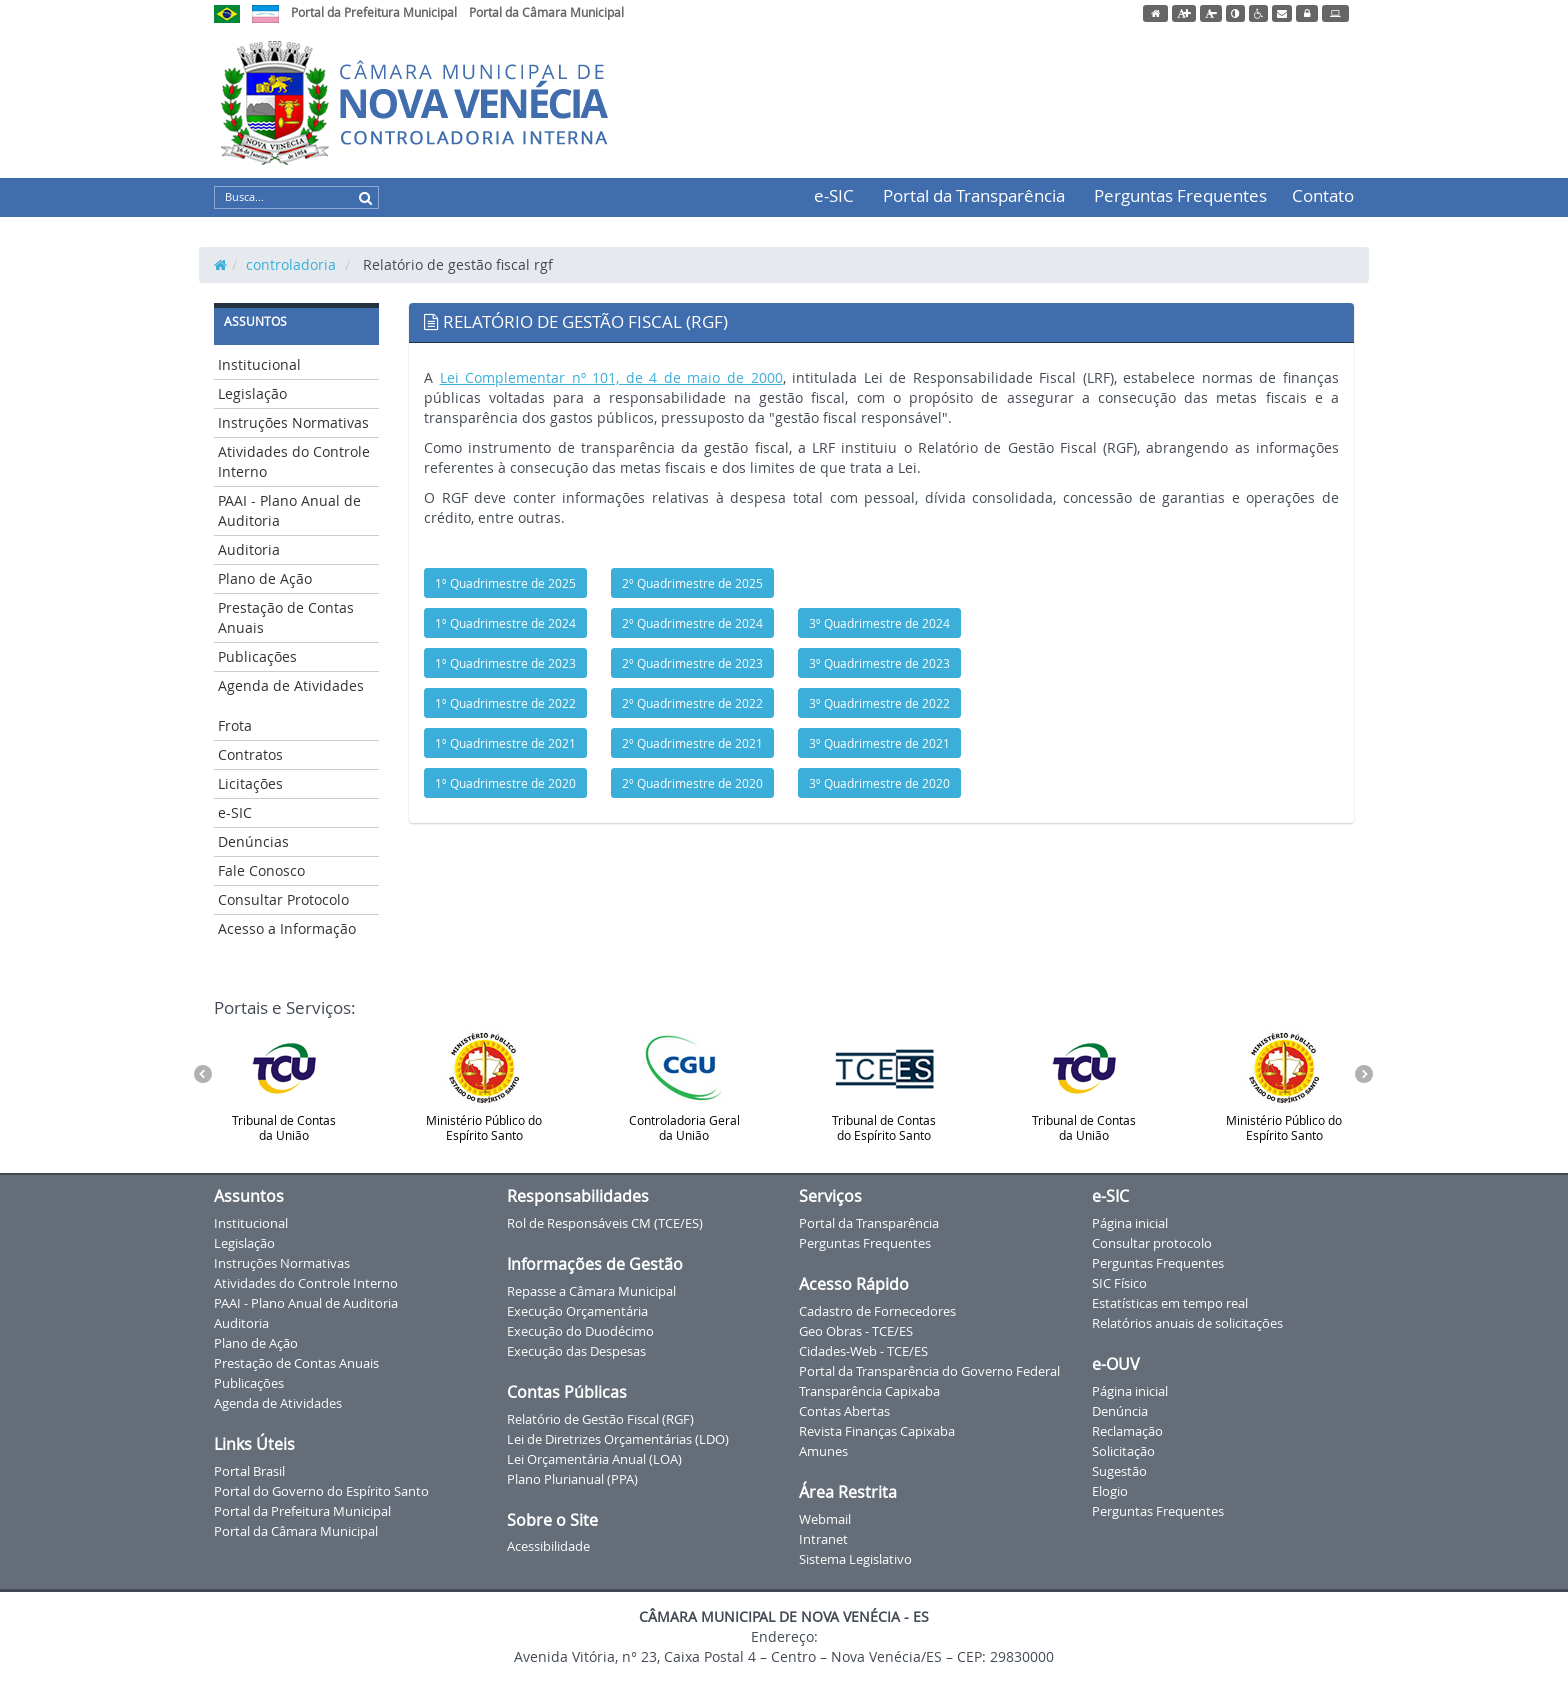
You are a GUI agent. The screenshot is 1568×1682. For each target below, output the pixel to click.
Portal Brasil (249, 1471)
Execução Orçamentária (577, 1311)
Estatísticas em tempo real (1170, 1303)
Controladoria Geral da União (684, 1085)
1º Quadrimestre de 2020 (505, 783)
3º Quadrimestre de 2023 (879, 663)
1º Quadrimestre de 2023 (505, 663)
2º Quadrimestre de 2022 (692, 703)
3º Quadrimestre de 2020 (879, 783)
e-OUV (1116, 1364)
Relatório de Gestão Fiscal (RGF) (600, 1419)
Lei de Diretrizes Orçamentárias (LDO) (618, 1439)
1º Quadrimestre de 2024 (505, 623)
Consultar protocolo (1152, 1243)
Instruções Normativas (293, 422)
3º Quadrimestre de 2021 (879, 743)
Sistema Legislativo (855, 1559)
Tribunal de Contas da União (284, 1085)
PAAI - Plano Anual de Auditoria (289, 510)
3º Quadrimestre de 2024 (879, 623)
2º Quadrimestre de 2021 (692, 743)
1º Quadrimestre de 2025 (505, 583)
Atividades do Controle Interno (294, 461)
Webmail (825, 1519)
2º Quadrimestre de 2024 (692, 623)
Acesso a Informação (287, 928)
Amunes (823, 1451)
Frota (235, 725)
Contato (1323, 195)
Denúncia (1120, 1411)
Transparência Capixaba (869, 1391)
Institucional (259, 364)
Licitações (250, 783)
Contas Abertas (844, 1411)
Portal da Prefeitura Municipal (374, 12)
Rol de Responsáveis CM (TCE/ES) (605, 1223)
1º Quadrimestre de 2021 (505, 743)
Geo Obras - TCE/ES (856, 1331)
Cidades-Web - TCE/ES (863, 1351)
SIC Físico (1119, 1283)
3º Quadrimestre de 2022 (879, 703)
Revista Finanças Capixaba (877, 1431)
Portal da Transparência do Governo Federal (929, 1371)
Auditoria (249, 549)
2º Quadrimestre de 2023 (692, 663)
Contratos (250, 754)
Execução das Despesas (576, 1351)
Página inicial (1130, 1223)
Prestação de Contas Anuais (286, 617)
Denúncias (253, 841)
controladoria (291, 264)
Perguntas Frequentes (1180, 195)
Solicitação (1123, 1451)
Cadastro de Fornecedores (877, 1311)
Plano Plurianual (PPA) (572, 1479)
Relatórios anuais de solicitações (1187, 1323)
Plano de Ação (265, 578)
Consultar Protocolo (283, 899)
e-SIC (834, 195)
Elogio (1110, 1491)
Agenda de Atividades (291, 685)
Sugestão (1119, 1471)
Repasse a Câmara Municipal (591, 1291)
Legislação (252, 393)
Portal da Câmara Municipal (546, 12)
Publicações (257, 656)
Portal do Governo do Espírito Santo (321, 1491)
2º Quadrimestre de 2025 (692, 583)
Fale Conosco (261, 870)
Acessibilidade (548, 1546)
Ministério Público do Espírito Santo (484, 1085)
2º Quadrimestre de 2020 (692, 783)
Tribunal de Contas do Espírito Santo (884, 1085)
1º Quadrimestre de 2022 (505, 703)
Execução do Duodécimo (580, 1331)
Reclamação (1127, 1431)
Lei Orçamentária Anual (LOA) (594, 1459)
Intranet (823, 1539)
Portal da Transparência (974, 195)
